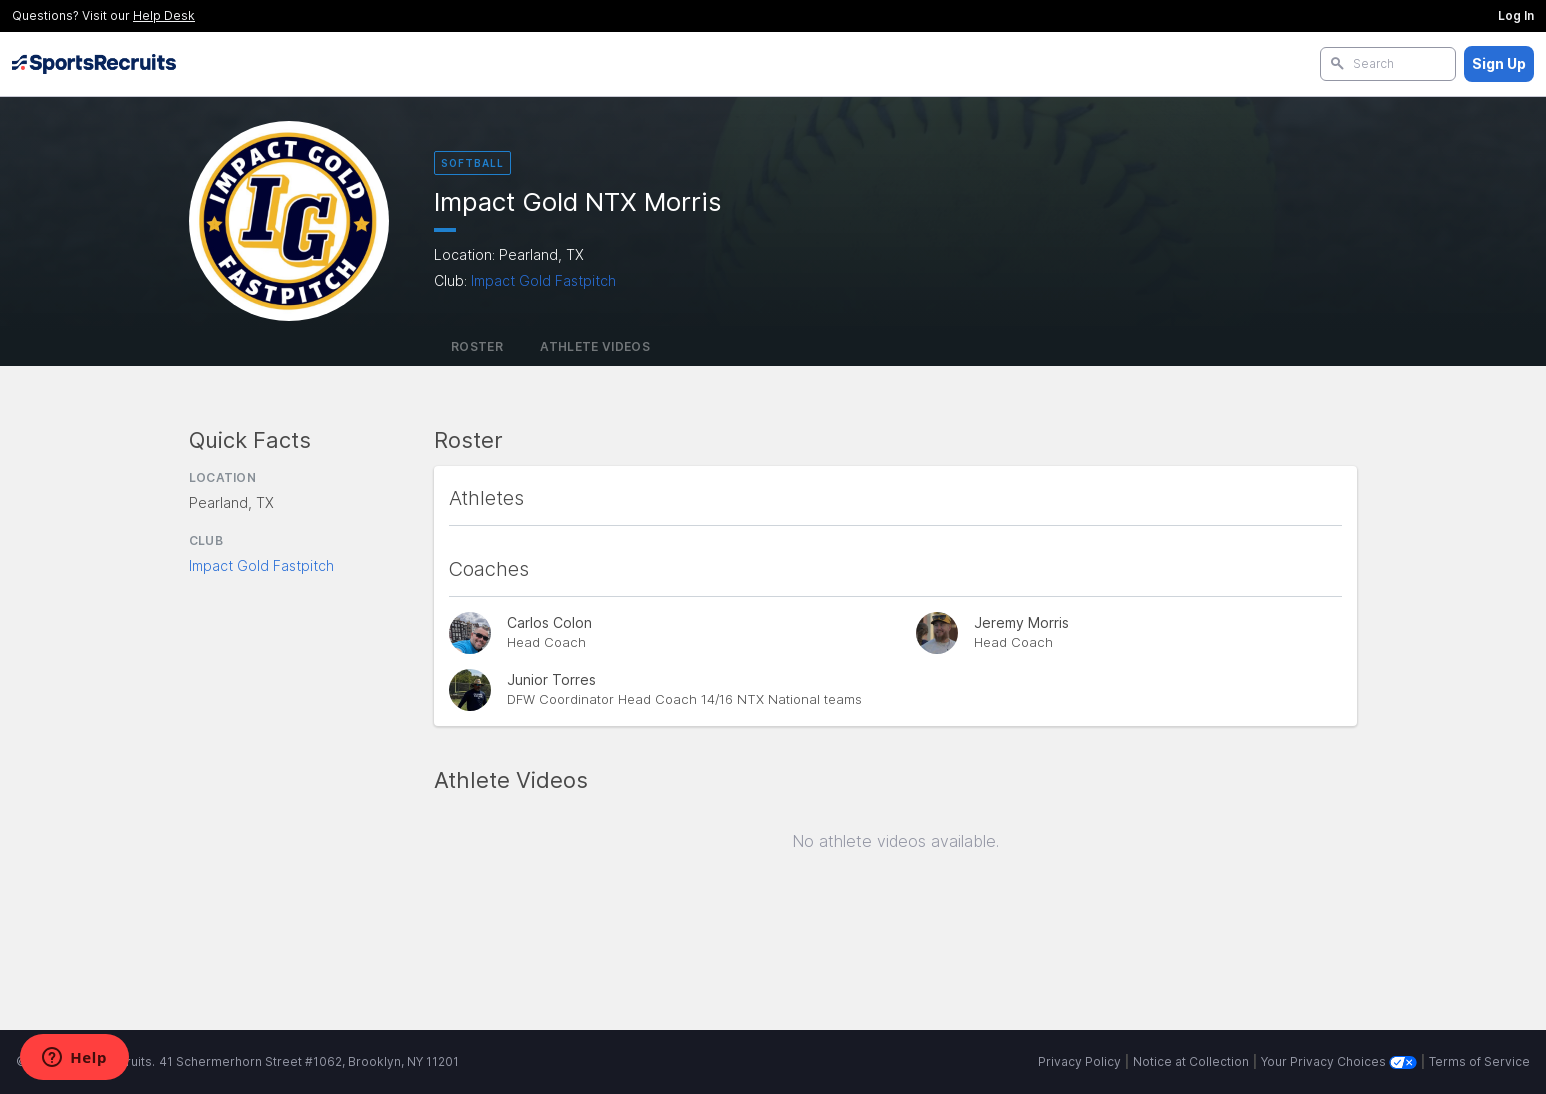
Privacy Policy (1079, 1061)
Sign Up (1499, 63)
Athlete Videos (595, 346)
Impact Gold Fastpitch (543, 280)
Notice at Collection (1191, 1061)
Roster (477, 346)
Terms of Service (1479, 1061)
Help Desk (164, 15)
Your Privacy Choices (1339, 1061)
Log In (1516, 15)
